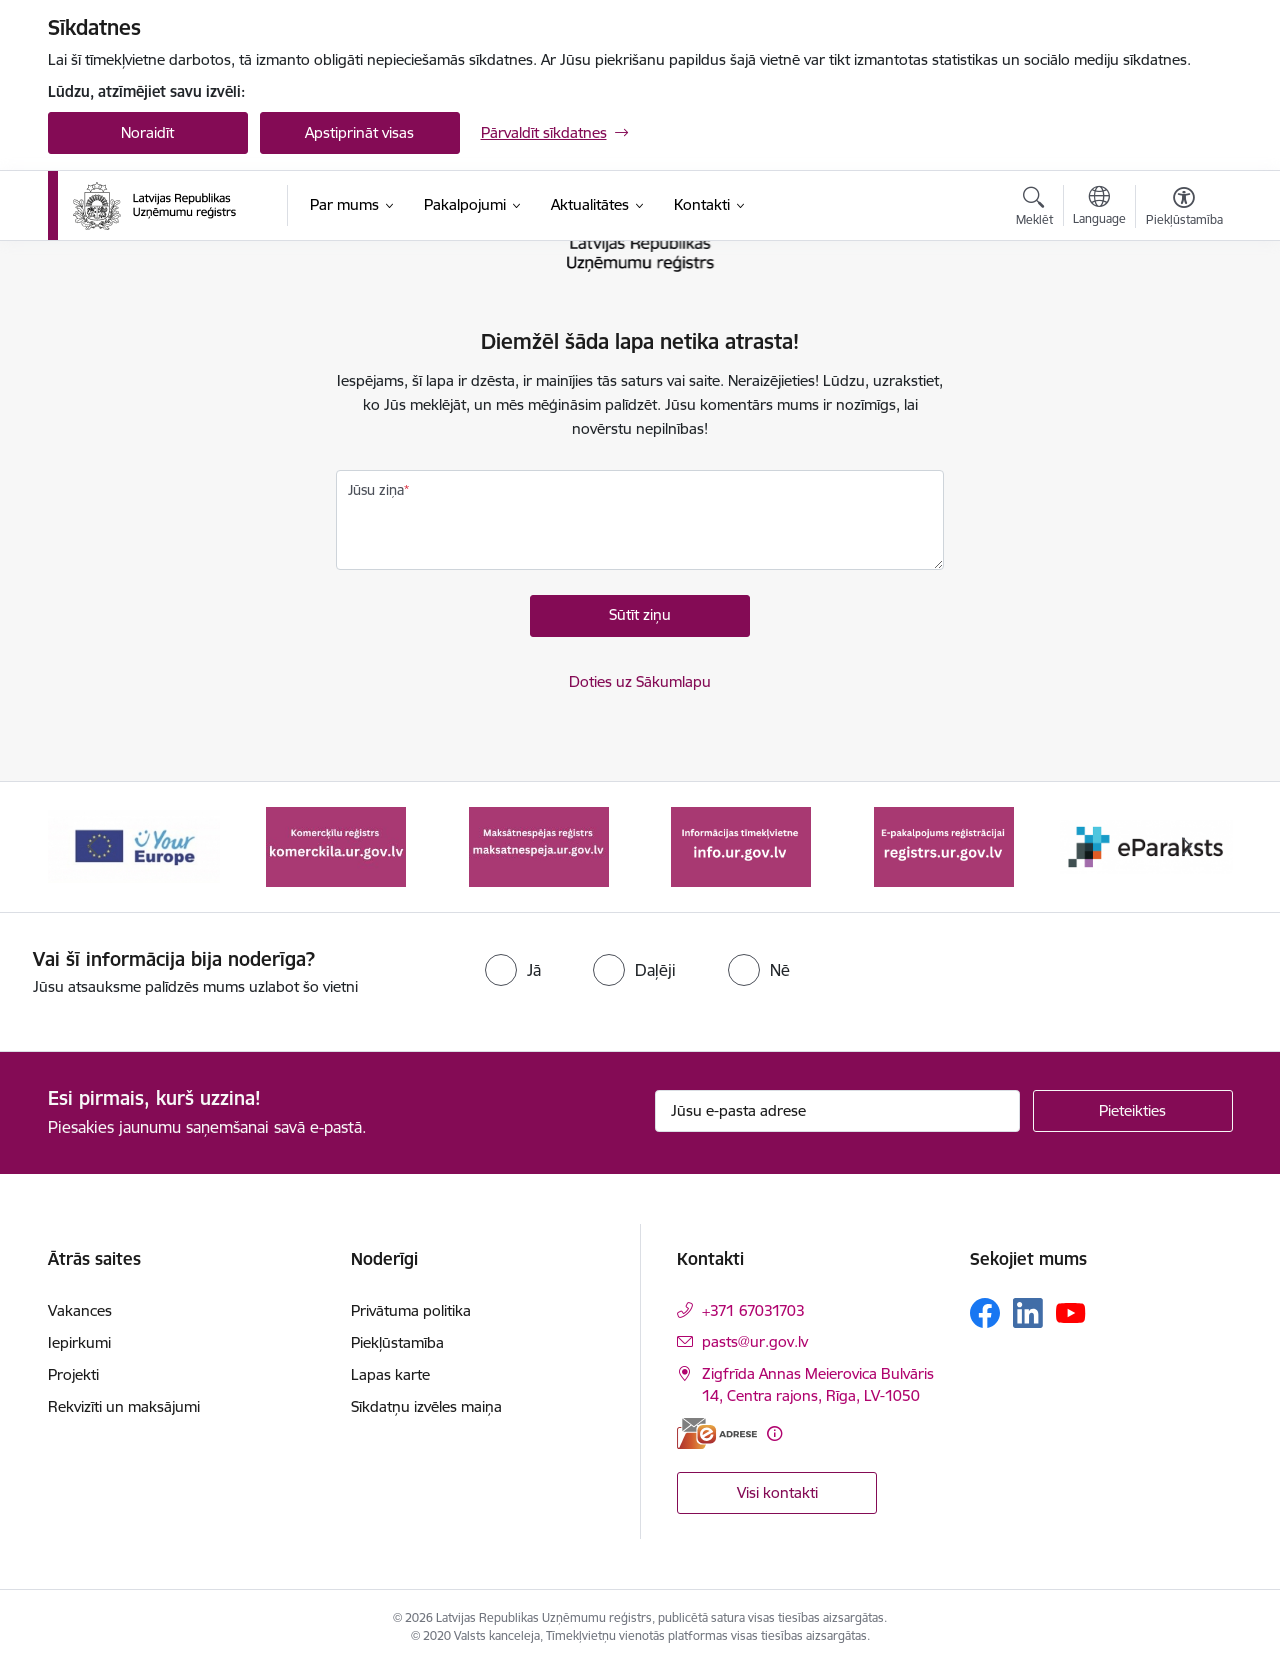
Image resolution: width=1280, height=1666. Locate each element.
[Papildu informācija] (774, 1433)
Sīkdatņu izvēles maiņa (426, 1406)
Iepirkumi (79, 1342)
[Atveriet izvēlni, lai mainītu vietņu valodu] (1099, 208)
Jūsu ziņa (376, 490)
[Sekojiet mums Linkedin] (1028, 1313)
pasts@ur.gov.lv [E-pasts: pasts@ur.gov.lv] (755, 1341)
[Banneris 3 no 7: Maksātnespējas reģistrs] (539, 845)
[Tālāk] (1187, 847)
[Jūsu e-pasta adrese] (837, 1111)
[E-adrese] (717, 1433)
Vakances (80, 1310)
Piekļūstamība (397, 1342)
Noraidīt (147, 132)
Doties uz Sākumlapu (640, 681)
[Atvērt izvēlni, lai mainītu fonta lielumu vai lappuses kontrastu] (1184, 209)
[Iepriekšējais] (94, 847)
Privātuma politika (411, 1310)
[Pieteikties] (1133, 1111)
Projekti (73, 1374)
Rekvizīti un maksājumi (124, 1406)
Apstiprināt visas (359, 132)
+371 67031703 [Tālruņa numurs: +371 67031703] (753, 1310)
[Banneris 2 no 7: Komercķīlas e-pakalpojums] (336, 845)
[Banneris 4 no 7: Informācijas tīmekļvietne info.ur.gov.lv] (741, 845)
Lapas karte (390, 1374)
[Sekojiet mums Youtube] (1071, 1312)
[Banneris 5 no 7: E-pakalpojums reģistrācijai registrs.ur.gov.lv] (944, 845)
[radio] (513, 970)
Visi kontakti (777, 1492)
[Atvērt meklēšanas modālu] (1034, 209)
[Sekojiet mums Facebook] (985, 1313)
